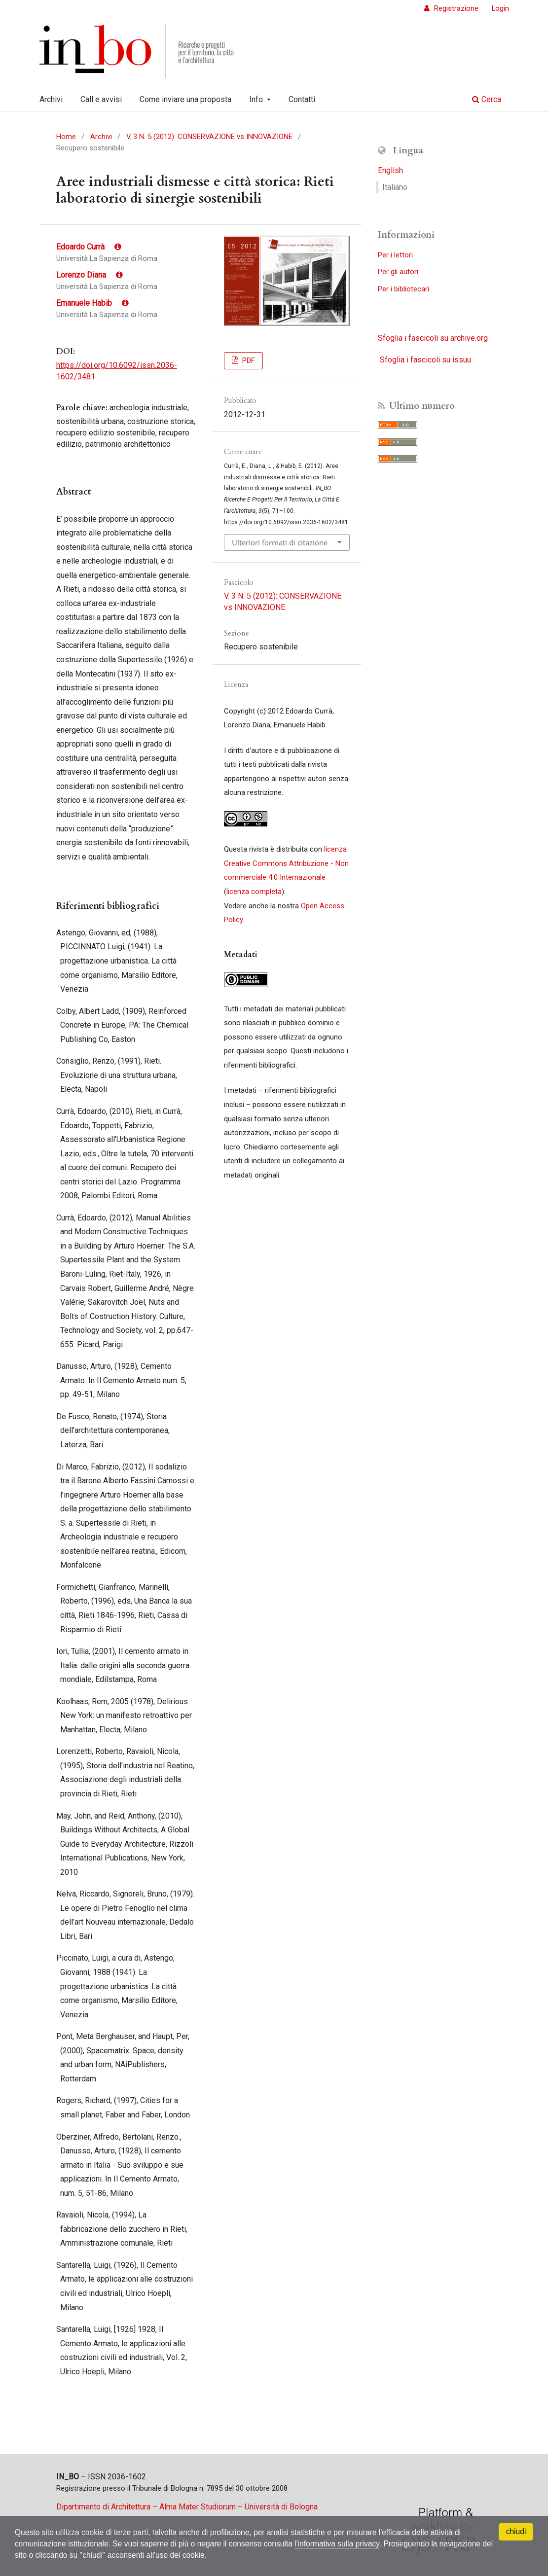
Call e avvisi (101, 99)
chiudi (516, 2531)
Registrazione (455, 8)
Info (257, 99)
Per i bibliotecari (403, 289)
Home (66, 136)
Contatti (302, 99)
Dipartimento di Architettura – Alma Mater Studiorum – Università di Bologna (187, 2506)
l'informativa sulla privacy (345, 2543)
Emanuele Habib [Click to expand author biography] (92, 303)
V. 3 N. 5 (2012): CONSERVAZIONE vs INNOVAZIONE (209, 136)
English (390, 170)
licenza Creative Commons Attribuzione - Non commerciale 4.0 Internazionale (286, 863)
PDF (247, 360)
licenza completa (254, 891)
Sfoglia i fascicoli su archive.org (433, 338)
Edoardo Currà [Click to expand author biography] (88, 246)
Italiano (394, 187)
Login (500, 8)
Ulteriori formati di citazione (280, 542)
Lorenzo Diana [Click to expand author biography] (89, 275)
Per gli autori (398, 271)
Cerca (486, 99)
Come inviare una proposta (185, 99)
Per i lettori (395, 254)
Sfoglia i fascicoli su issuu (425, 359)
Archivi (51, 99)
